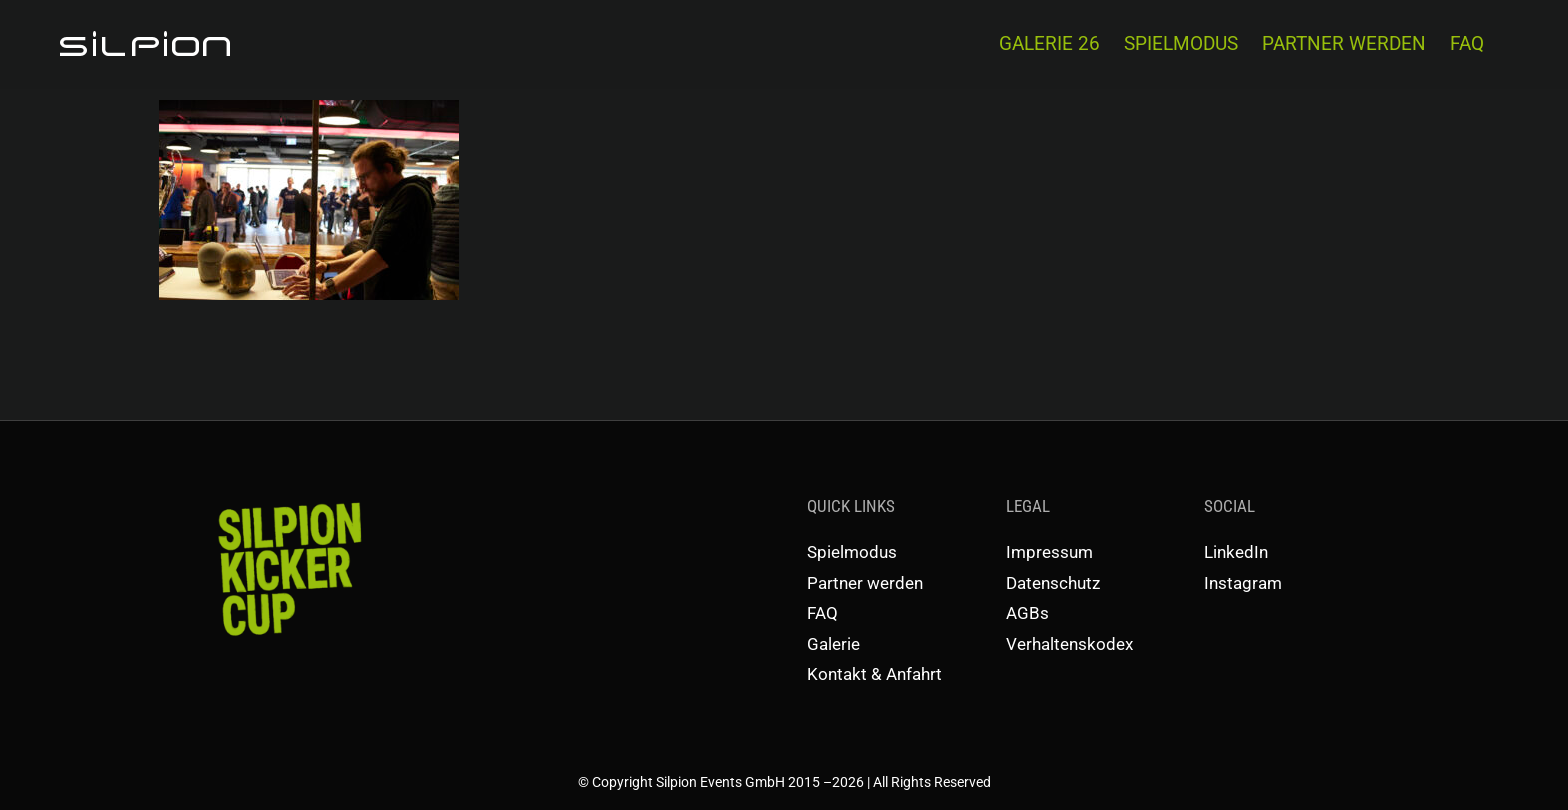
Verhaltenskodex (1069, 644)
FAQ (822, 613)
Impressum (1049, 552)
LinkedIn (1236, 552)
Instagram (1243, 583)
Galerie (833, 644)
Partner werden (865, 583)
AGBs (1027, 613)
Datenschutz (1053, 583)
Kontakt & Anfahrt (874, 674)
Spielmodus (852, 552)
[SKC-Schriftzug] (287, 501)
